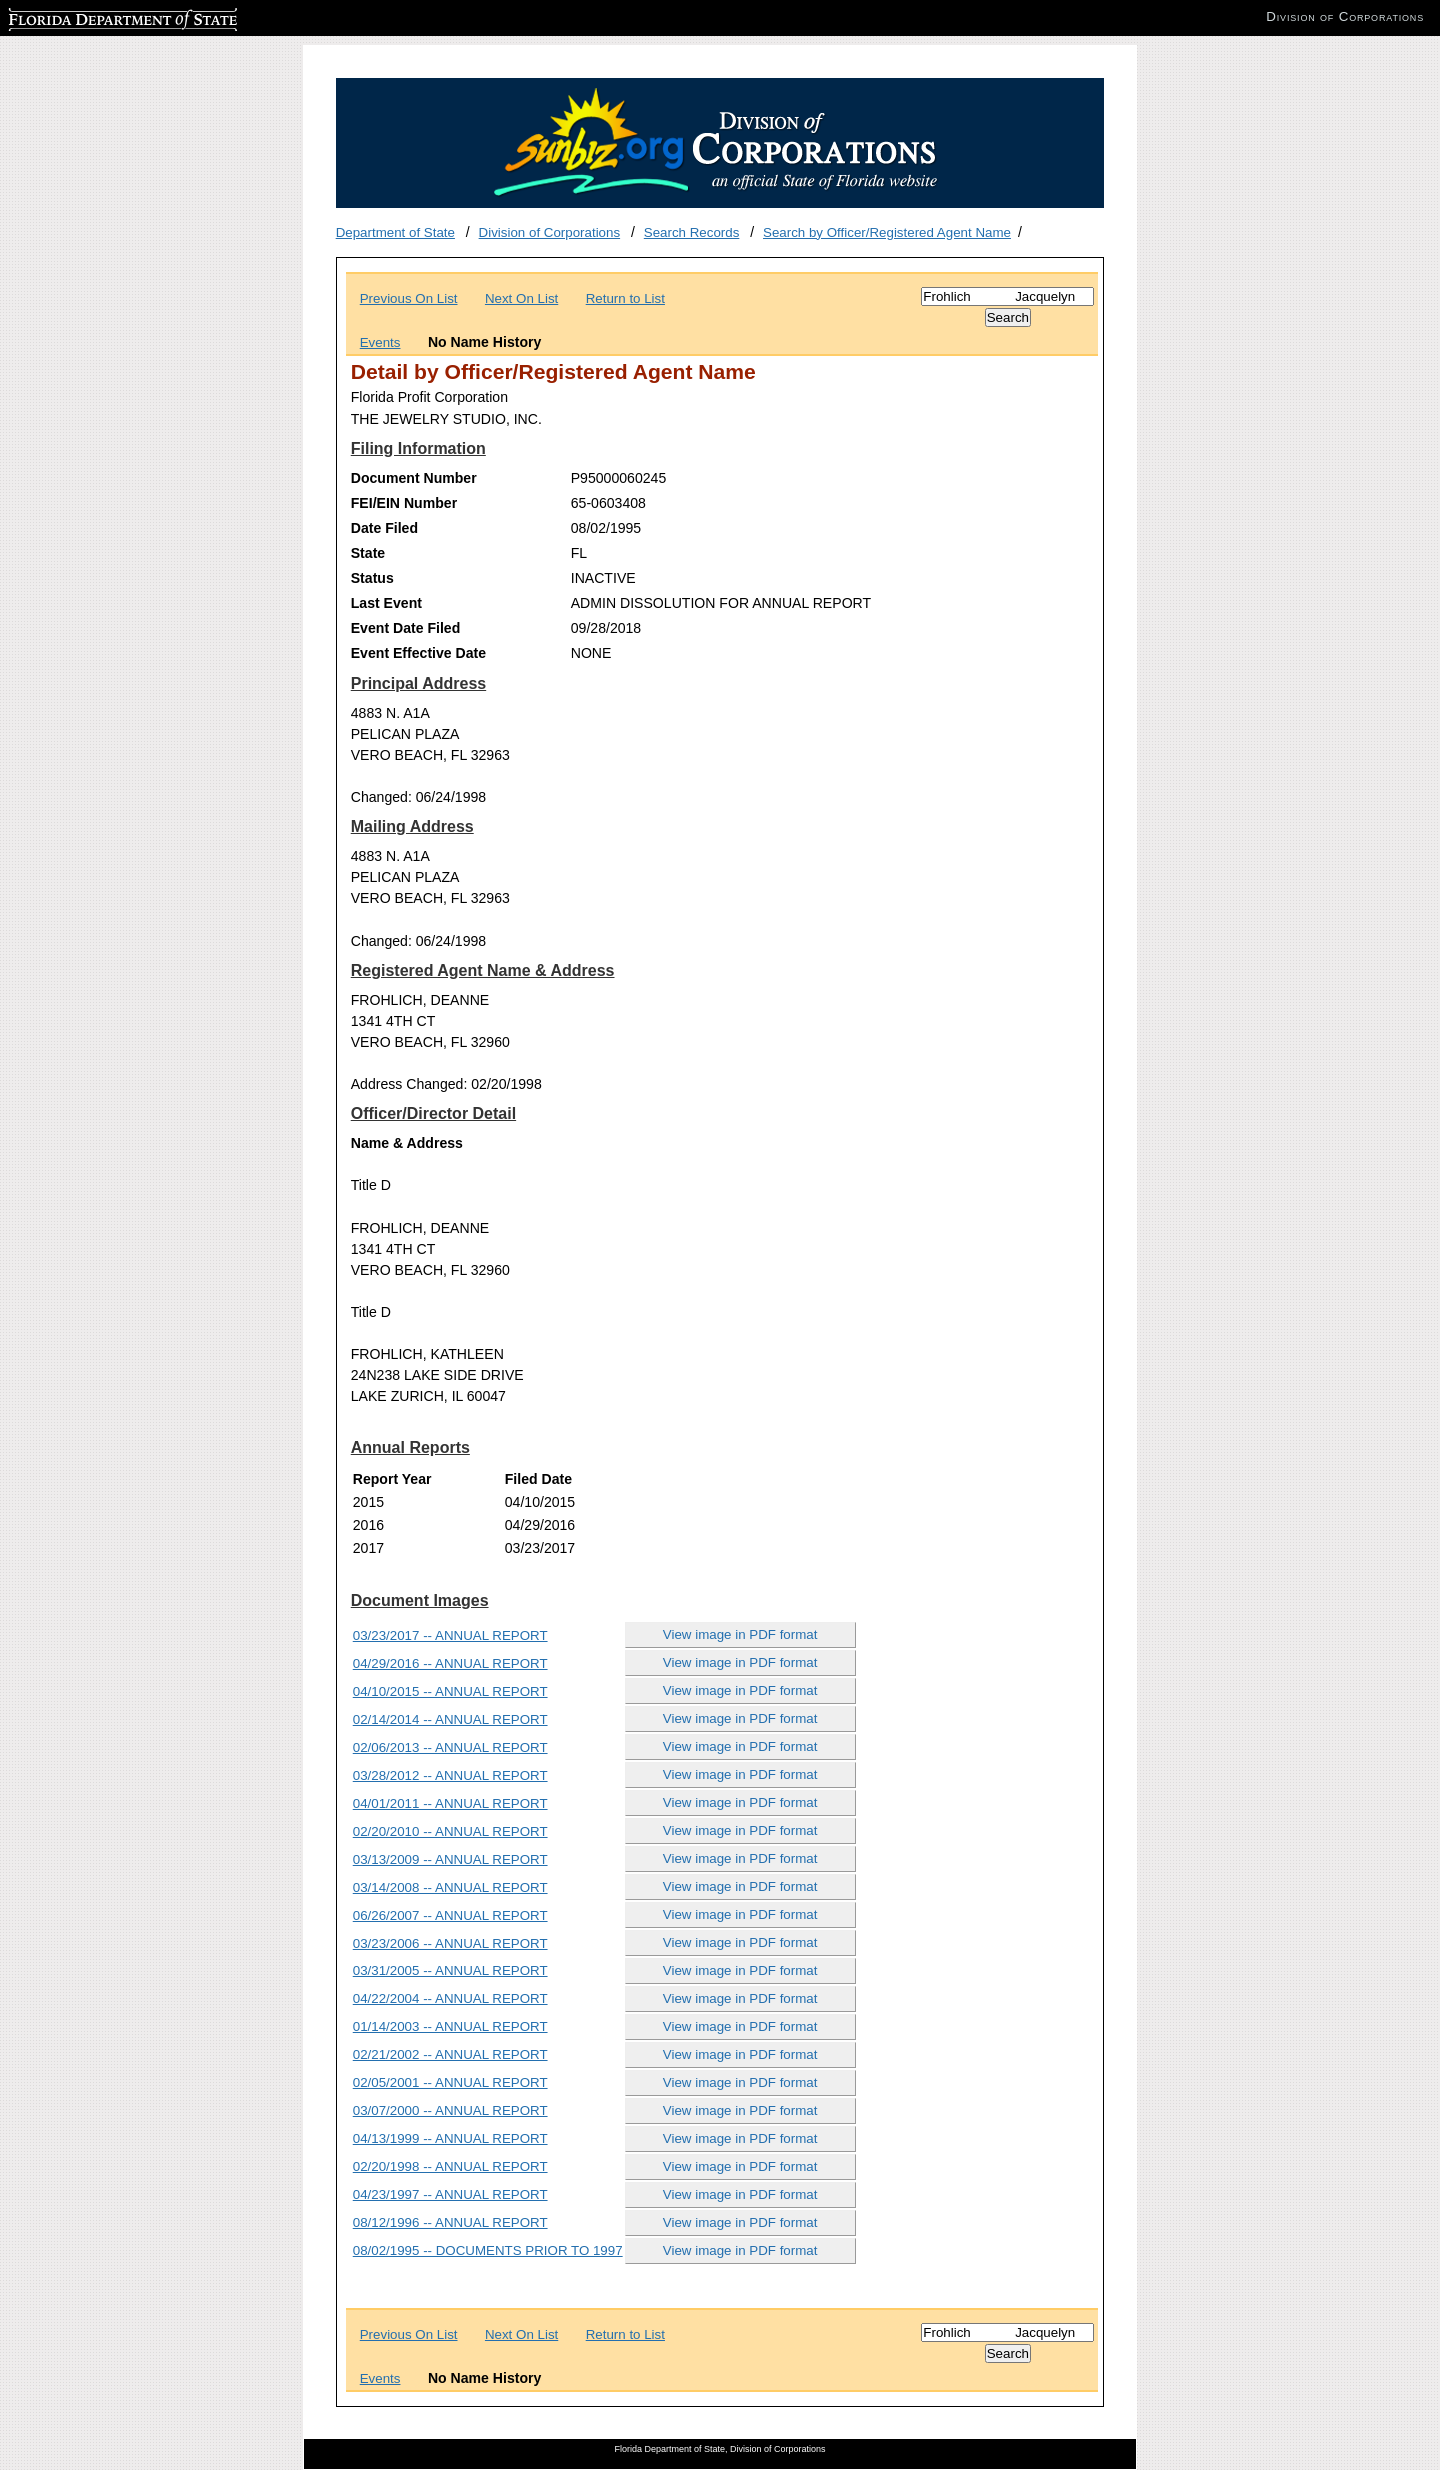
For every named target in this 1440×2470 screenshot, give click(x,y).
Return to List (625, 298)
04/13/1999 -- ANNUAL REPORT (450, 2138)
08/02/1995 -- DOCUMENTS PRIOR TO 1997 (488, 2250)
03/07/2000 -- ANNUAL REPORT (450, 2110)
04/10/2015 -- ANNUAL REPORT (450, 1691)
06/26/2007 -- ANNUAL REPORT (450, 1915)
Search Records (692, 232)
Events (380, 342)
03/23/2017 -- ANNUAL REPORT (450, 1635)
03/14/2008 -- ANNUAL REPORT (450, 1887)
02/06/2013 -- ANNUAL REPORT (450, 1747)
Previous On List (409, 298)
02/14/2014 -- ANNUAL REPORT (450, 1719)
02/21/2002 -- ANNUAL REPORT (450, 2054)
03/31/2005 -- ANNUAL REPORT (450, 1970)
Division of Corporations (550, 232)
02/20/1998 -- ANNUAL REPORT (450, 2166)
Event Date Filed (406, 628)
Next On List (521, 298)
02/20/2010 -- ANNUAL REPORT (450, 1831)
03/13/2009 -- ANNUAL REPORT (450, 1859)
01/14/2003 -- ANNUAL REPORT (450, 2026)
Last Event (386, 603)
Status (372, 578)
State (368, 553)
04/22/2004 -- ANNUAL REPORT (450, 1998)
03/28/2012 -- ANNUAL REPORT (450, 1775)
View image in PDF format (740, 1634)
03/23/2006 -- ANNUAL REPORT (450, 1943)
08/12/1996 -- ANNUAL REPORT (450, 2222)
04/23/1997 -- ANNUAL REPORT (450, 2194)
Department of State (395, 232)
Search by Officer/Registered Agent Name (887, 232)
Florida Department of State (90, 16)
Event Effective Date (418, 653)
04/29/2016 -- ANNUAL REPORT (450, 1663)
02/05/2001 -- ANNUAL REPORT (450, 2082)
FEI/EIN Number (404, 503)
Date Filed (384, 528)
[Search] (1007, 296)
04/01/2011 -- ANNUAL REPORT (450, 1803)
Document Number (414, 478)
